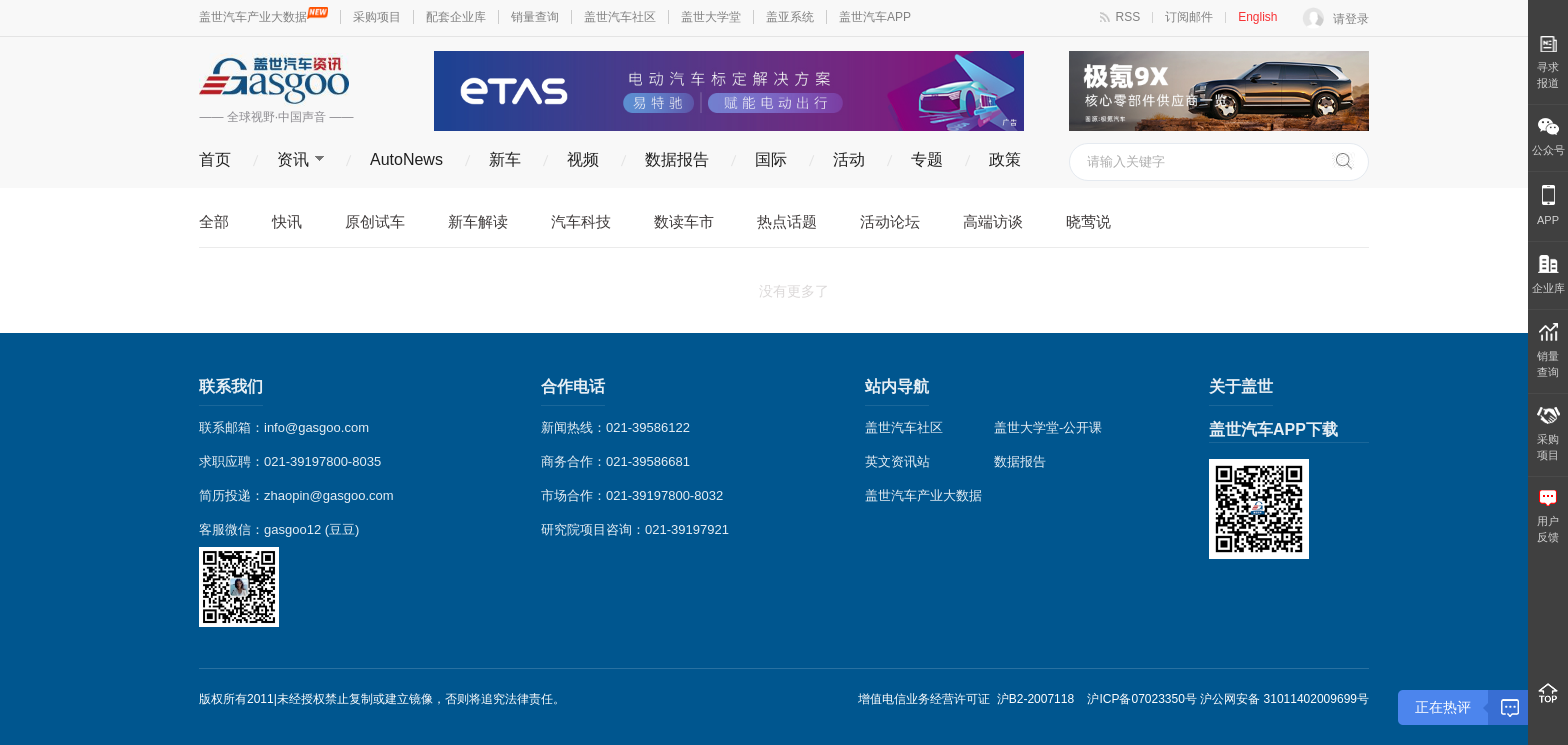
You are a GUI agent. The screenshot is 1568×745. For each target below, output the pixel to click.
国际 (771, 159)
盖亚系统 (790, 17)
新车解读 (478, 221)
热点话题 (787, 221)
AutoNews (406, 159)
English (1257, 17)
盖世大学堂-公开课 (1048, 427)
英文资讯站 (897, 461)
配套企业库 (456, 17)
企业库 (1548, 274)
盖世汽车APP (875, 17)
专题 (927, 159)
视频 (583, 159)
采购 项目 (1548, 434)
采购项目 (377, 17)
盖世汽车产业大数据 (263, 17)
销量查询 (535, 17)
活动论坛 (890, 221)
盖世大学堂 (711, 17)
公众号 (1548, 137)
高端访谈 (993, 221)
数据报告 (677, 159)
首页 (215, 159)
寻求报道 (1548, 62)
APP (1548, 205)
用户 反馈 (1548, 516)
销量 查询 (1548, 350)
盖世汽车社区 (620, 17)
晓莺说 (1088, 221)
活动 (849, 159)
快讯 (287, 221)
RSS (1128, 17)
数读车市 (684, 221)
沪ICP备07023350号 (1141, 699)
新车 (505, 159)
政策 (1005, 159)
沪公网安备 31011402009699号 (1284, 699)
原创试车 (375, 221)
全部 (214, 221)
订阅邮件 (1189, 17)
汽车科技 (581, 221)
